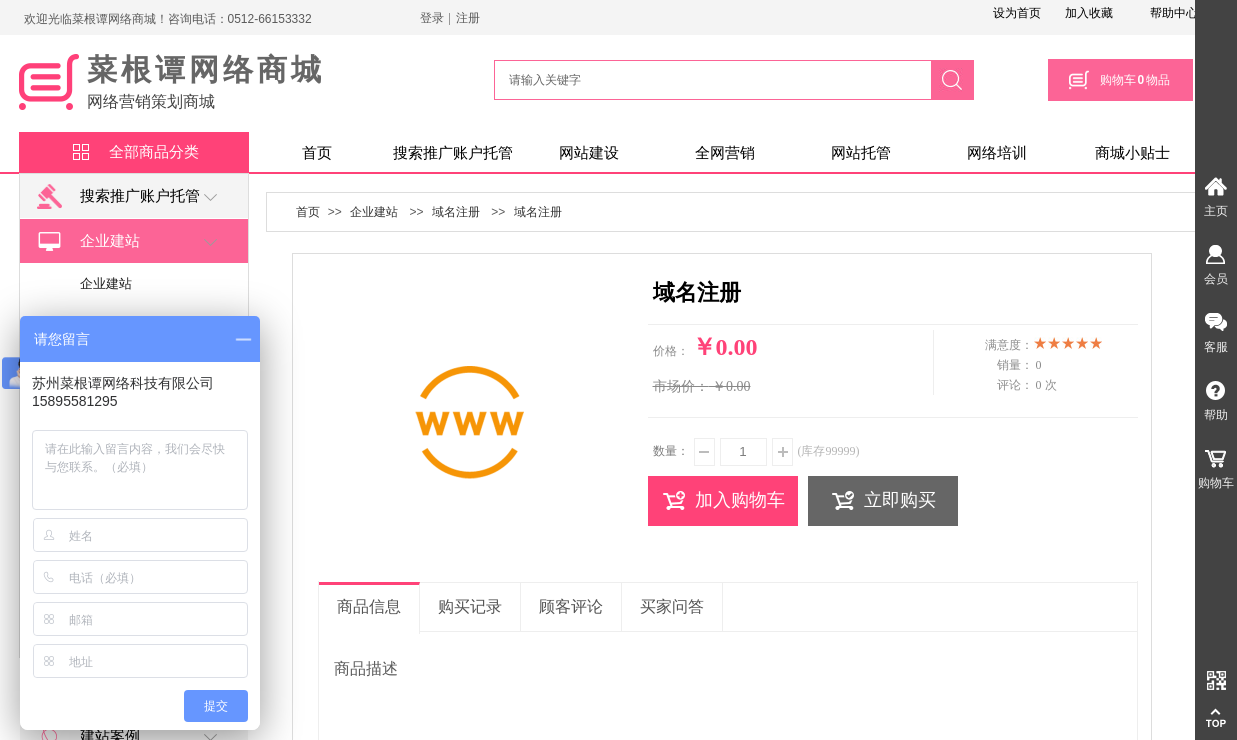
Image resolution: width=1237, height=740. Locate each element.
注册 (468, 18)
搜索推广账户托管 (453, 153)
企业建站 (88, 241)
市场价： (681, 386)
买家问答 (672, 606)
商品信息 (369, 606)
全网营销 (725, 153)
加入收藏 (1089, 13)
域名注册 (456, 212)
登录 (432, 18)
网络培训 (997, 153)
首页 (317, 153)
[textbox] (710, 80)
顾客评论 (571, 606)
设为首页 (1017, 13)
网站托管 (861, 153)
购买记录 (470, 606)
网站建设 (589, 153)
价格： (671, 351)
